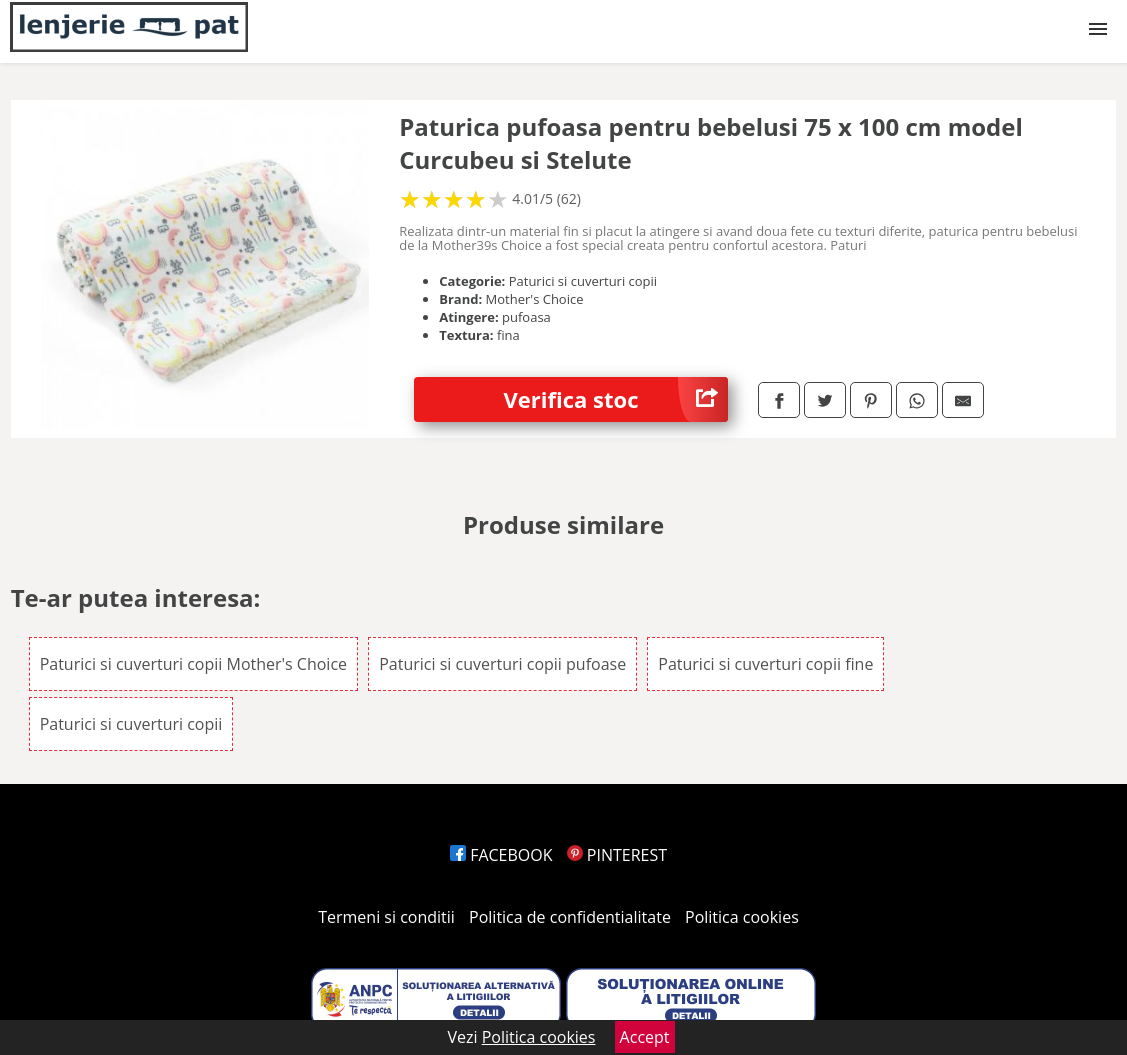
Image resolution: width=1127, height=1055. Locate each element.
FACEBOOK (501, 855)
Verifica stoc (616, 399)
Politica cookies (742, 917)
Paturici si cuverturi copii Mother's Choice (193, 664)
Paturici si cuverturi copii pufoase (502, 664)
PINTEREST (617, 855)
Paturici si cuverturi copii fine (765, 664)
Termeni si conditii (386, 917)
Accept (645, 1037)
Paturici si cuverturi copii (131, 724)
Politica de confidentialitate (570, 917)
